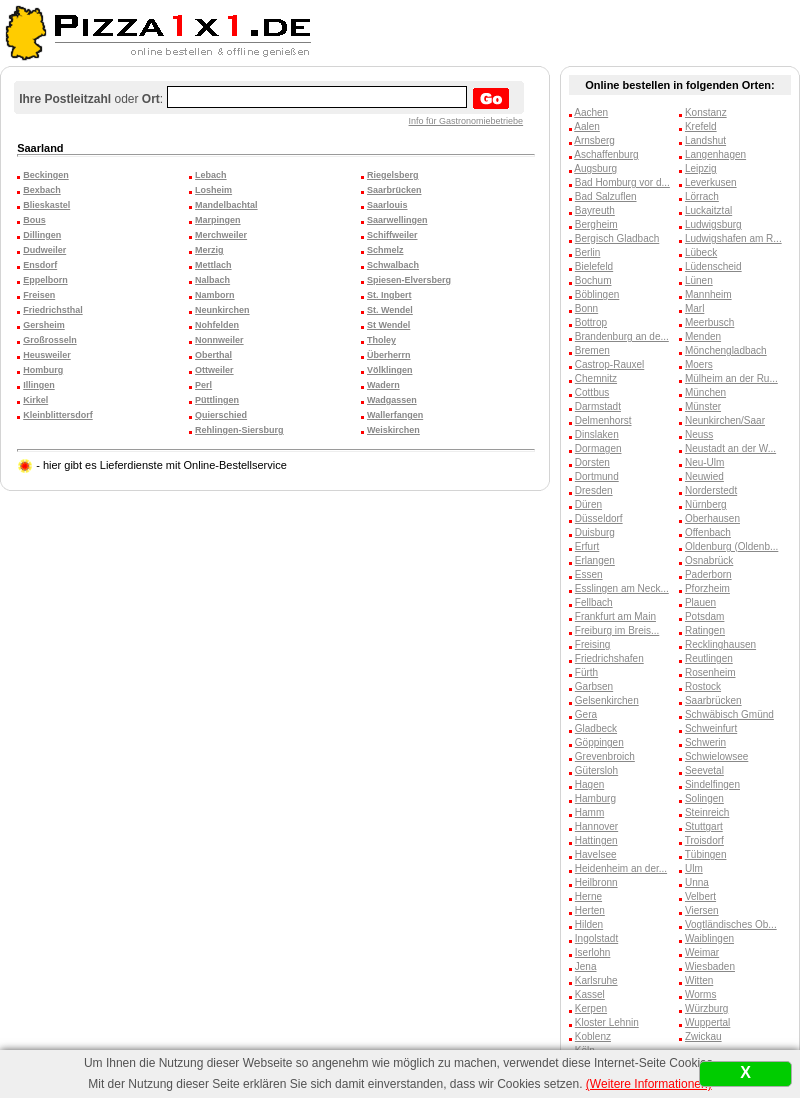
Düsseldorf (599, 518)
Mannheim (708, 294)
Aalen (587, 126)
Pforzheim (707, 588)
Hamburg (595, 798)
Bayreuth (595, 210)
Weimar (702, 952)
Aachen (591, 112)
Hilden (589, 924)
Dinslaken (597, 434)
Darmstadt (598, 406)
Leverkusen (711, 182)
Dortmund (597, 476)
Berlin (588, 252)
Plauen (700, 602)
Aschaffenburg (606, 154)
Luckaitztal (708, 210)
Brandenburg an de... (622, 336)
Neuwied (704, 476)
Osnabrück (709, 560)
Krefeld (701, 126)
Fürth (586, 672)
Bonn (586, 308)
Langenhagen (715, 154)
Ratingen (705, 630)
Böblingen (597, 294)
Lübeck (701, 252)
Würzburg (706, 1008)
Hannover (596, 826)
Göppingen (599, 742)
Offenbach (708, 532)
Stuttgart (704, 826)
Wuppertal (707, 1022)
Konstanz (706, 112)
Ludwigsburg (713, 224)
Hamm (589, 812)
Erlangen (595, 560)
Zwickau (703, 1036)
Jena (586, 966)
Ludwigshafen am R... (733, 238)
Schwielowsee (716, 756)
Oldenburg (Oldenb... (731, 546)
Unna (697, 882)
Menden (703, 336)
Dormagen (598, 448)
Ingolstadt (596, 938)
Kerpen (591, 1008)
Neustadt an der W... (730, 448)
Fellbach (594, 602)
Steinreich (707, 812)
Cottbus (592, 392)
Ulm (694, 868)
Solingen (704, 798)
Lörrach (702, 196)
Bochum (593, 280)
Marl (694, 308)
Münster (703, 406)
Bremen (592, 350)
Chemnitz (596, 378)
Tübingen (706, 854)
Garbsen (594, 686)
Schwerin (705, 742)
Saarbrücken (713, 700)
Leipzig (701, 168)
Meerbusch (709, 322)
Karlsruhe (596, 980)
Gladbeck (596, 728)
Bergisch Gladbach (617, 238)
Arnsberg (594, 140)
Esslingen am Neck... (622, 588)
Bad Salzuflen (606, 196)
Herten (590, 910)
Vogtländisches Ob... (731, 924)
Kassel (590, 994)
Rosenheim (710, 672)
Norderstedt (711, 490)
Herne (588, 896)
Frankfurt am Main (615, 616)
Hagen (589, 784)
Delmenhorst (603, 420)
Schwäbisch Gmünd (729, 714)
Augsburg (595, 168)
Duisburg (595, 532)
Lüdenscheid (713, 266)
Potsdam (704, 616)
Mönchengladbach (726, 350)
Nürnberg (706, 504)
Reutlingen (709, 658)
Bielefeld (594, 266)
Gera (586, 714)
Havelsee (596, 854)
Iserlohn (593, 952)
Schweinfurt (711, 728)
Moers (699, 364)
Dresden (594, 490)
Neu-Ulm (704, 462)
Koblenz (593, 1036)
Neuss (699, 434)
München (705, 392)
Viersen (702, 910)
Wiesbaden (710, 966)
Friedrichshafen (609, 658)
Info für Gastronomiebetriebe (466, 121)
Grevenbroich (605, 756)
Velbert (700, 896)
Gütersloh (596, 770)
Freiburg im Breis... (617, 630)
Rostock (703, 686)
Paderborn (708, 574)
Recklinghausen (720, 644)
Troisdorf (704, 840)
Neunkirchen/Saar (725, 420)
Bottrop (591, 322)
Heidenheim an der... (621, 868)
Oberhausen (712, 518)
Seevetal (704, 770)
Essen (589, 574)
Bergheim (596, 224)
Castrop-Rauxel (609, 364)
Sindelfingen (712, 784)
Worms (700, 994)
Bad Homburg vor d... (622, 182)
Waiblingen (709, 938)
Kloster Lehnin (607, 1022)
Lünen (699, 280)
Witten (699, 980)
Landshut (705, 140)
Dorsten (592, 462)
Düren (588, 504)
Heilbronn (596, 882)
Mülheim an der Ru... (731, 378)
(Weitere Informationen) (649, 1084)
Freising (593, 644)
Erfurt (587, 546)
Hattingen (596, 840)
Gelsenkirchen (607, 700)
